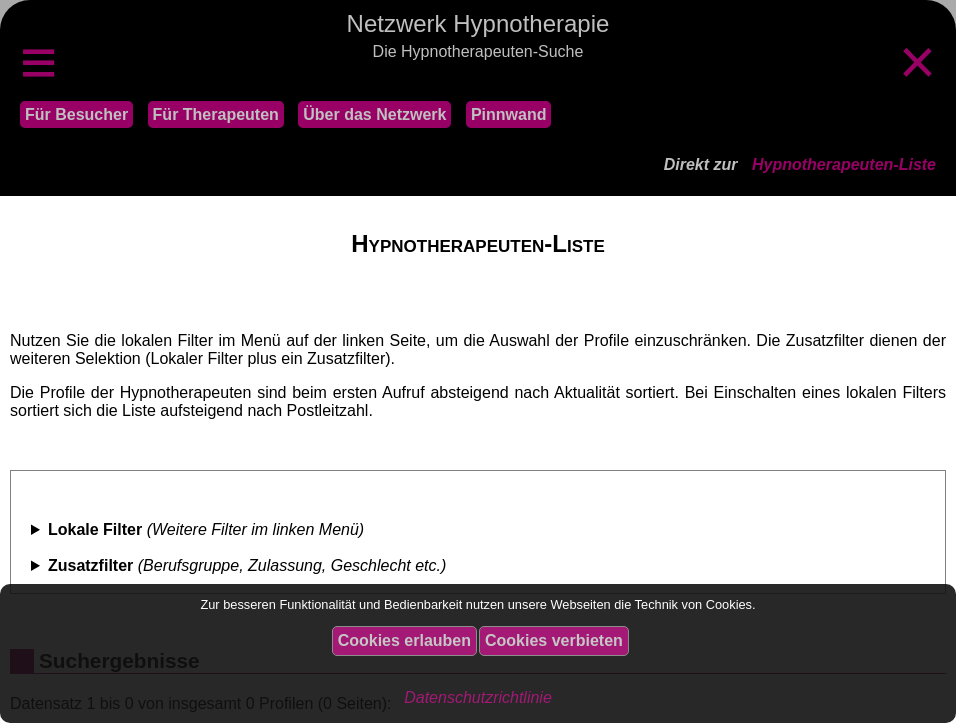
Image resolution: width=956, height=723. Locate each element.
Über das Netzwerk (374, 114)
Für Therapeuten (216, 114)
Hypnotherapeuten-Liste (844, 164)
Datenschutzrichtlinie (478, 697)
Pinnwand (509, 114)
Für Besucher (76, 114)
